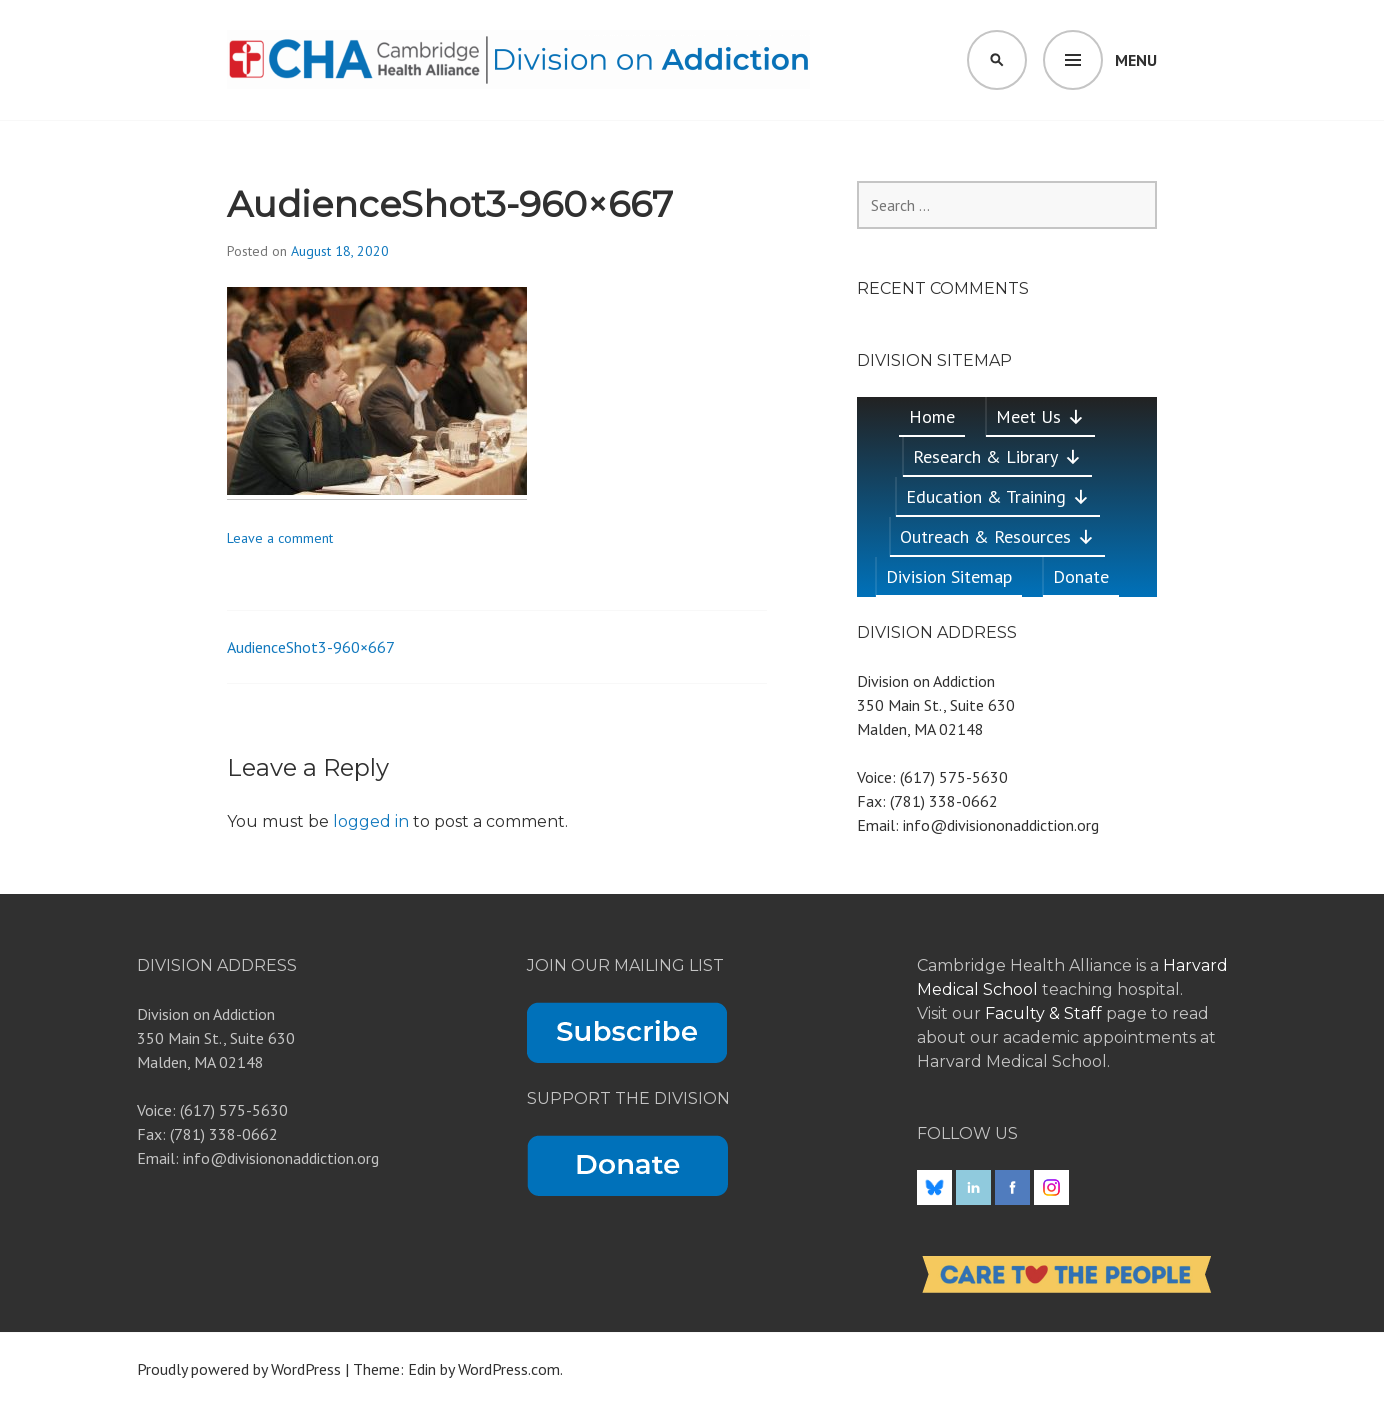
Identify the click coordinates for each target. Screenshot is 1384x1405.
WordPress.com (509, 1369)
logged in (371, 821)
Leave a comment (280, 538)
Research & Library (997, 456)
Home (932, 416)
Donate (1081, 576)
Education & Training (998, 496)
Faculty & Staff (1045, 1013)
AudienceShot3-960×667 (311, 647)
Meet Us (1040, 416)
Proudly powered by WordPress (239, 1369)
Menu (1136, 60)
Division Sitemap (949, 576)
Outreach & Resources (997, 536)
